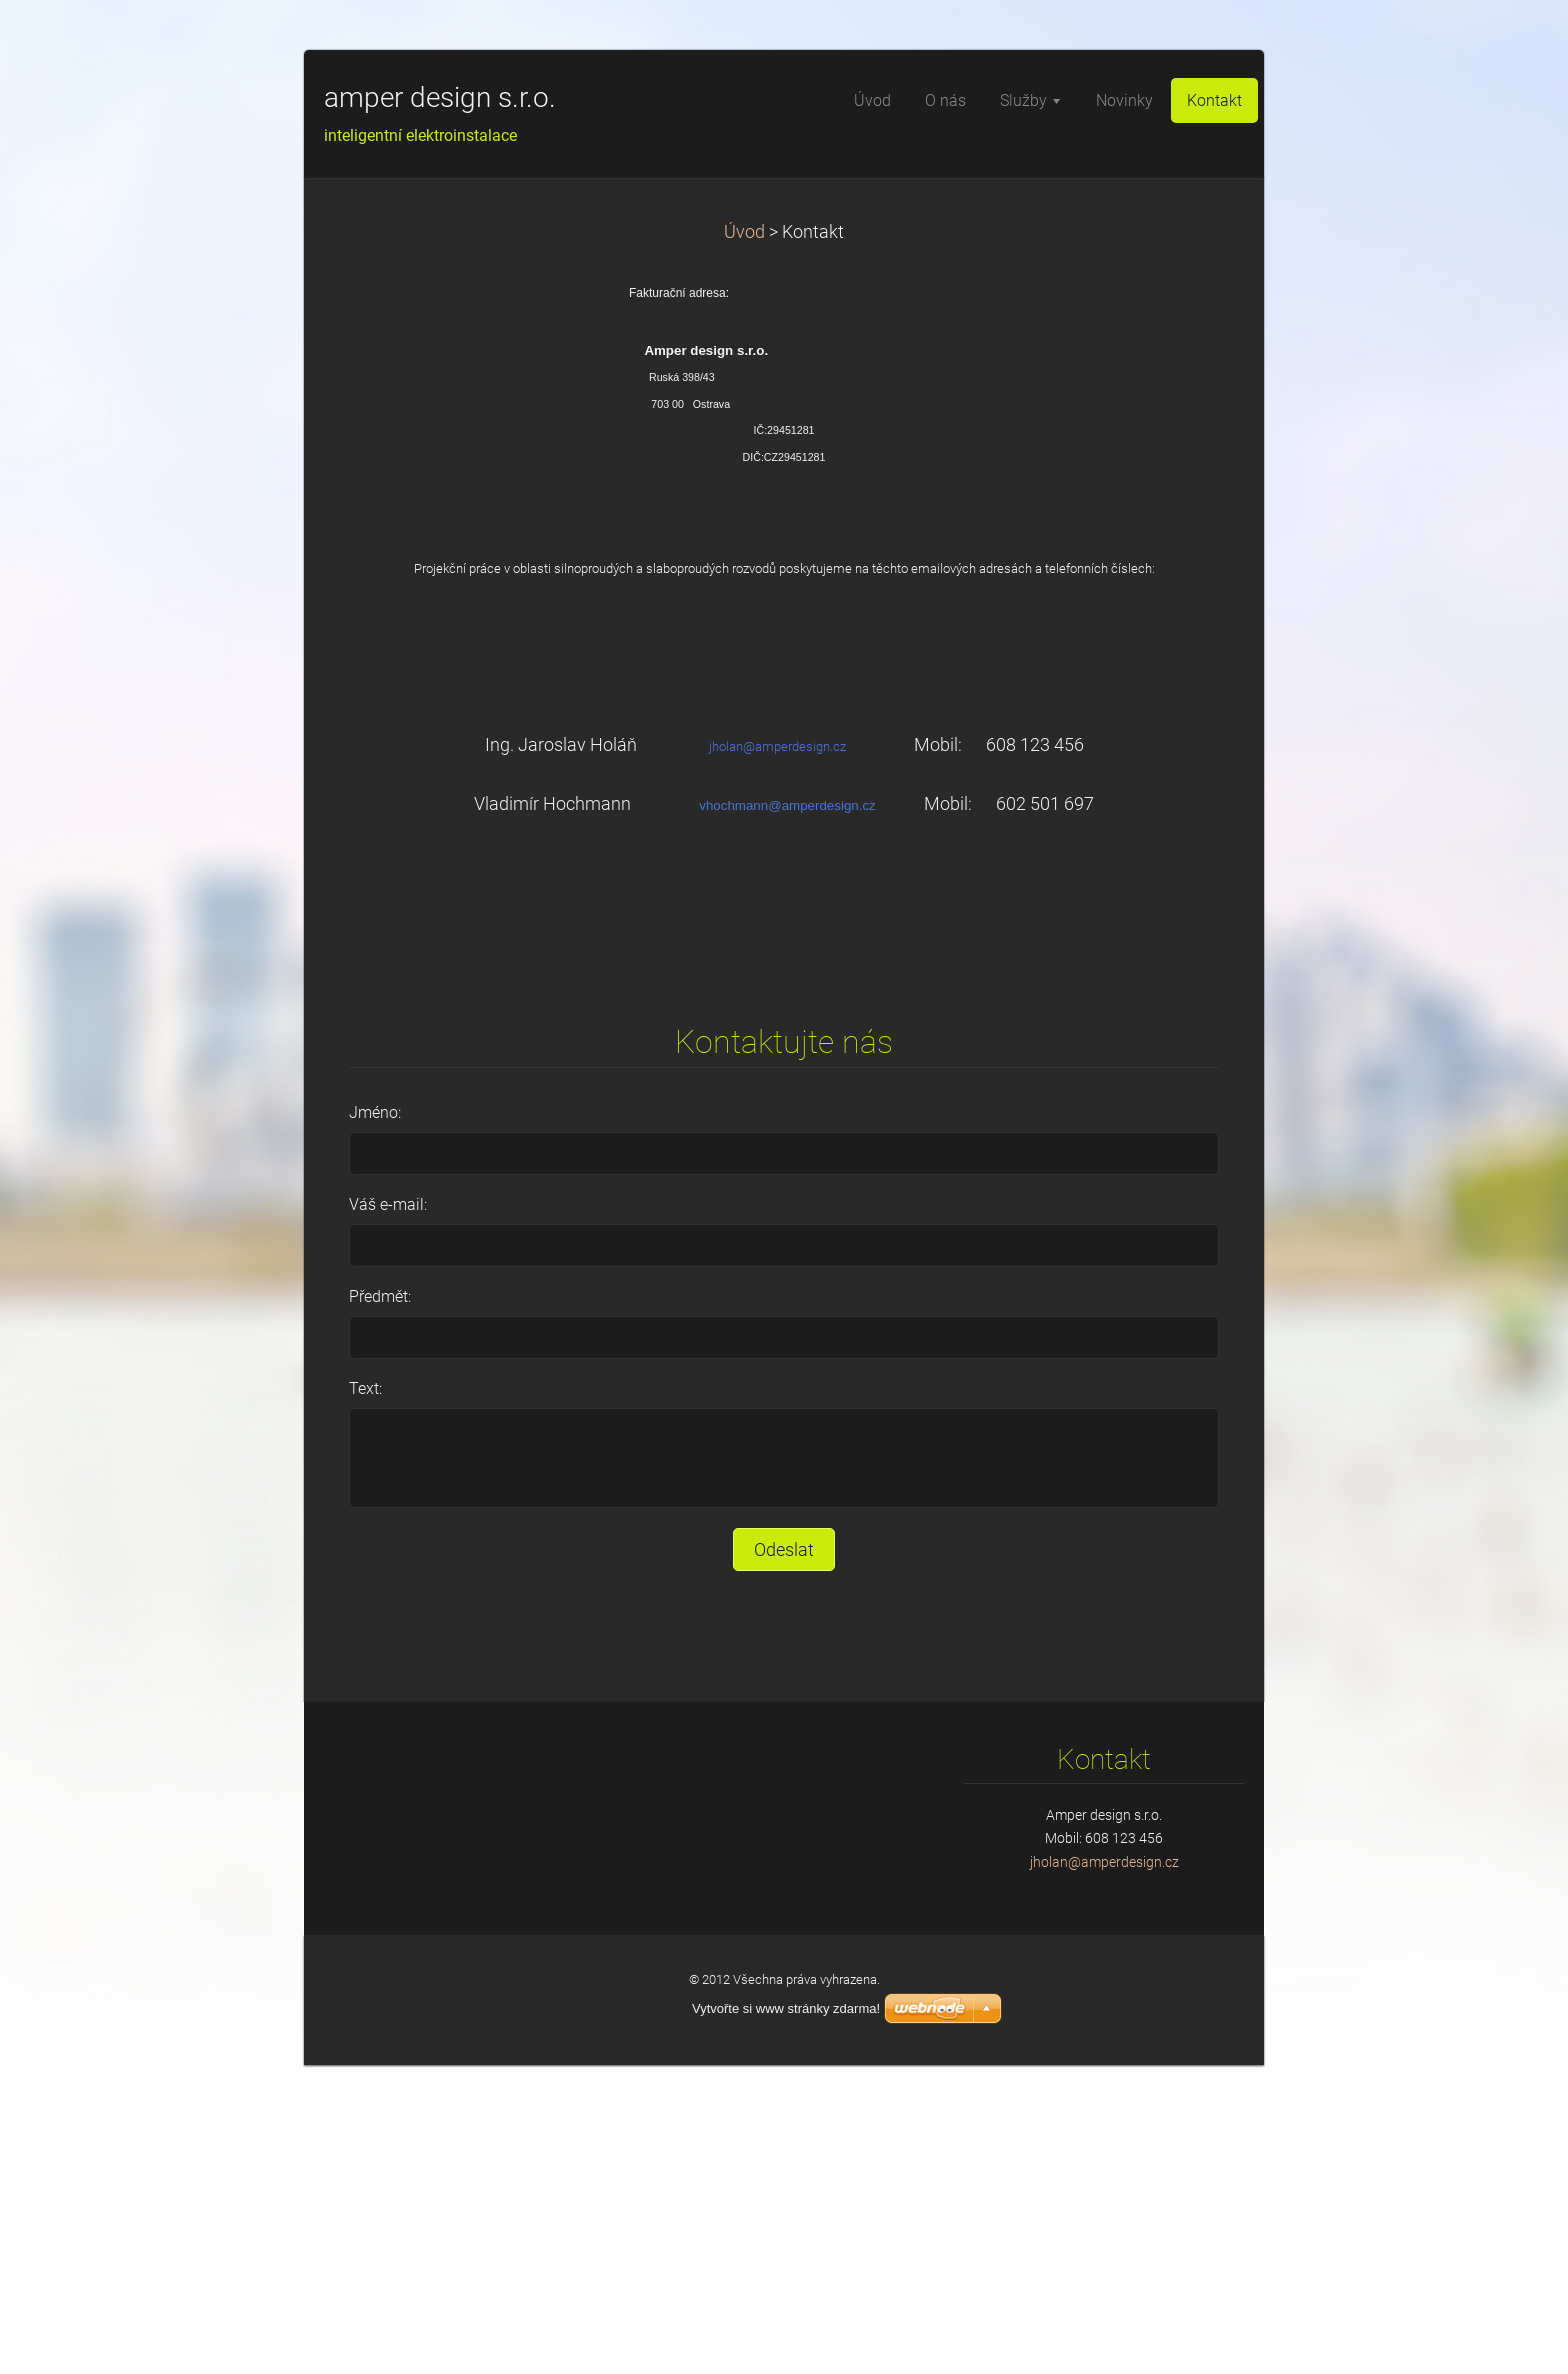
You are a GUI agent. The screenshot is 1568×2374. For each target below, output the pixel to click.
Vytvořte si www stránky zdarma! (786, 2008)
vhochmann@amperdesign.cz (787, 805)
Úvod (744, 232)
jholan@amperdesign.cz (777, 746)
